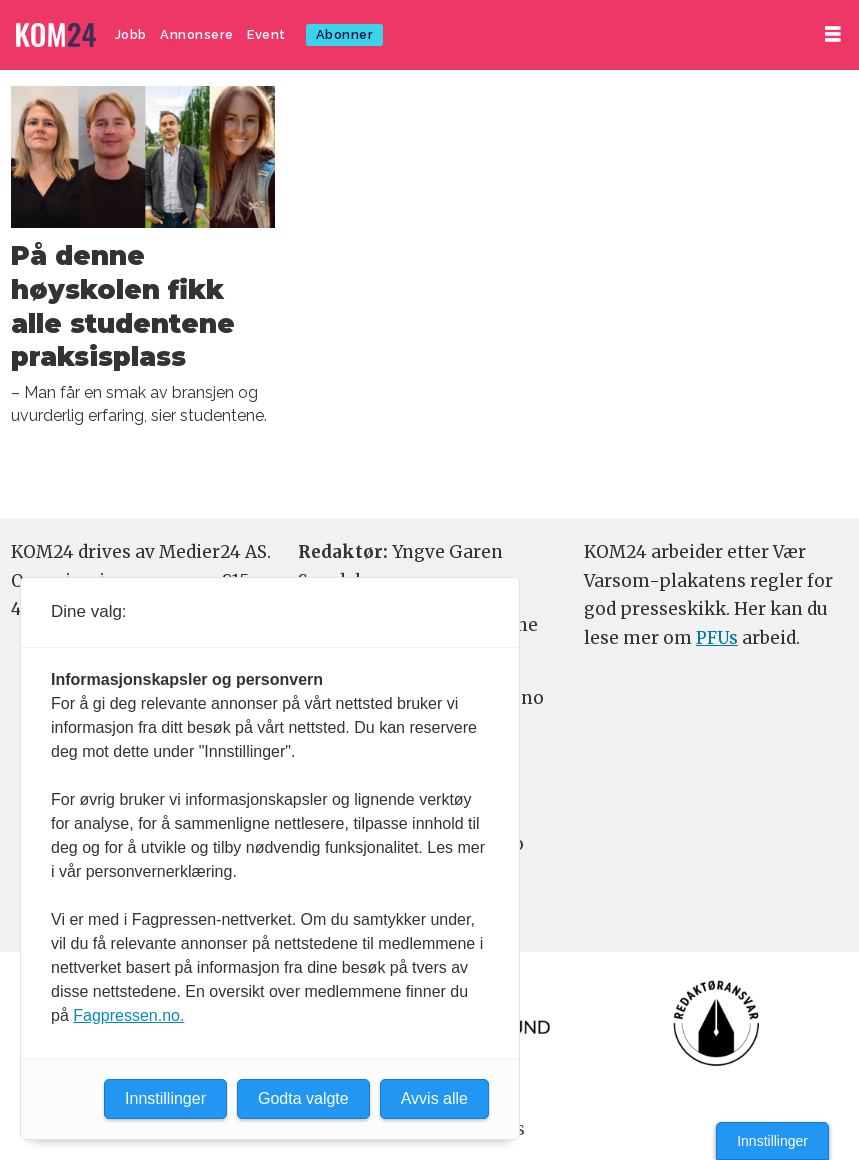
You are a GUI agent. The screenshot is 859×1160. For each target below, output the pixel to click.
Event (266, 34)
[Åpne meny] (833, 34)
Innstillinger (772, 1141)
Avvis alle (434, 1098)
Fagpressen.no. (128, 1015)
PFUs (717, 638)
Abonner (345, 34)
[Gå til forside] (56, 35)
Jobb (131, 34)
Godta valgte (303, 1098)
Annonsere (197, 34)
